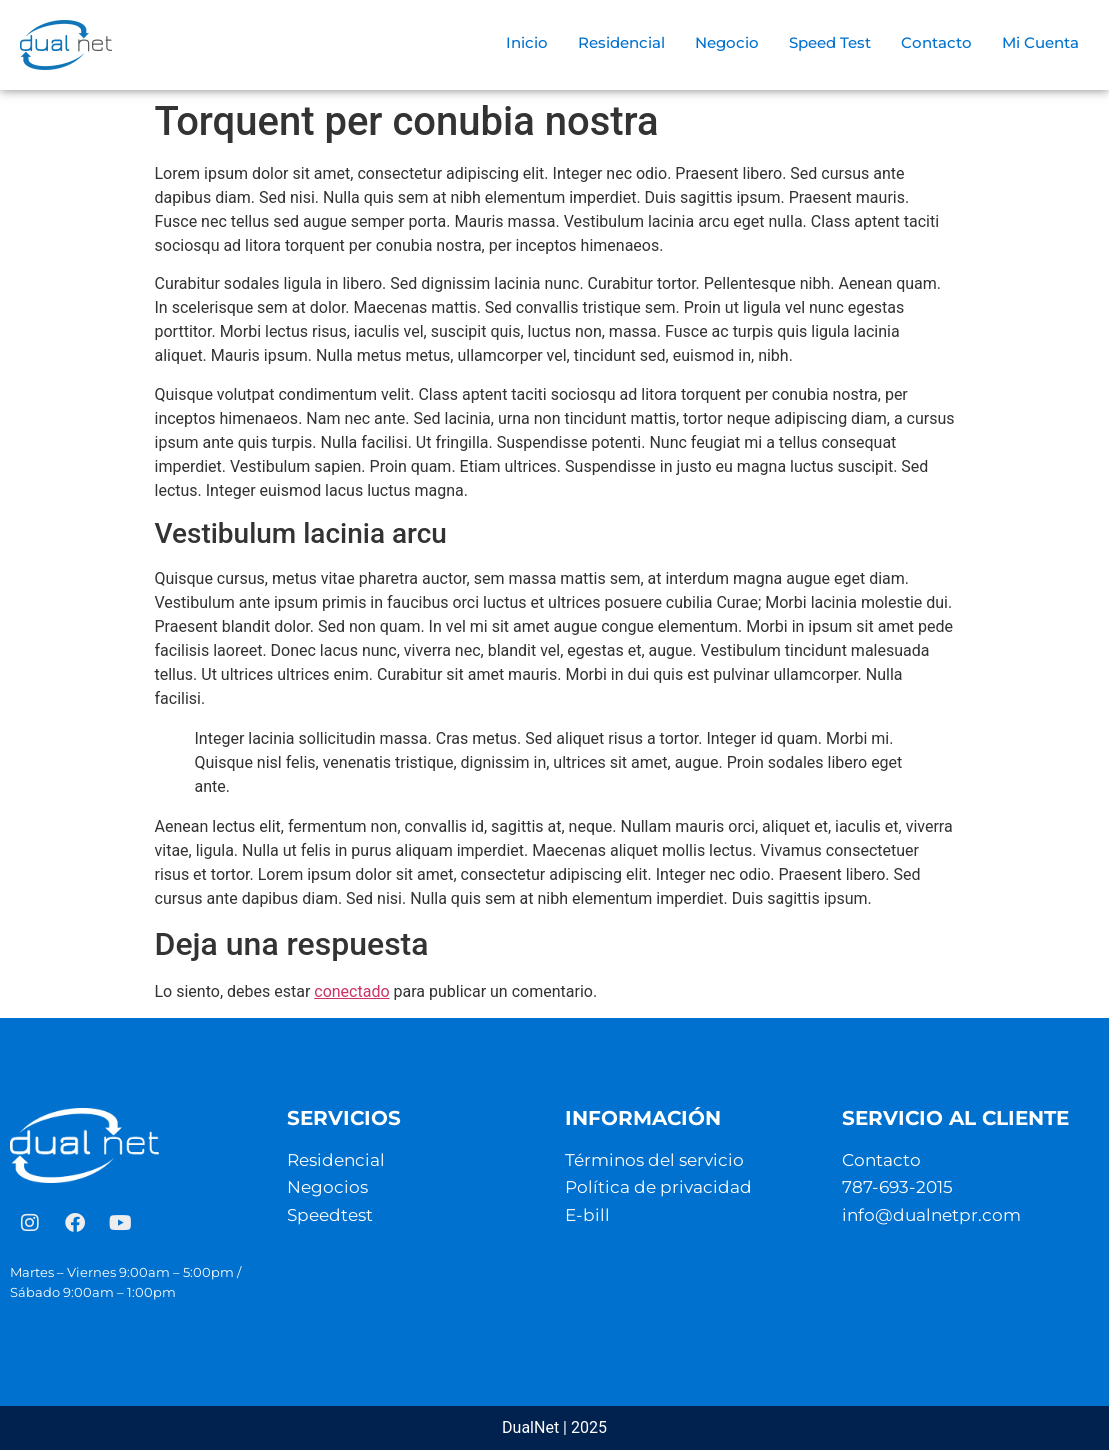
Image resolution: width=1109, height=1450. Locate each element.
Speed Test (830, 42)
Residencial (621, 42)
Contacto (936, 42)
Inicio (527, 42)
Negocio (727, 42)
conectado (351, 991)
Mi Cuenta (1040, 42)
